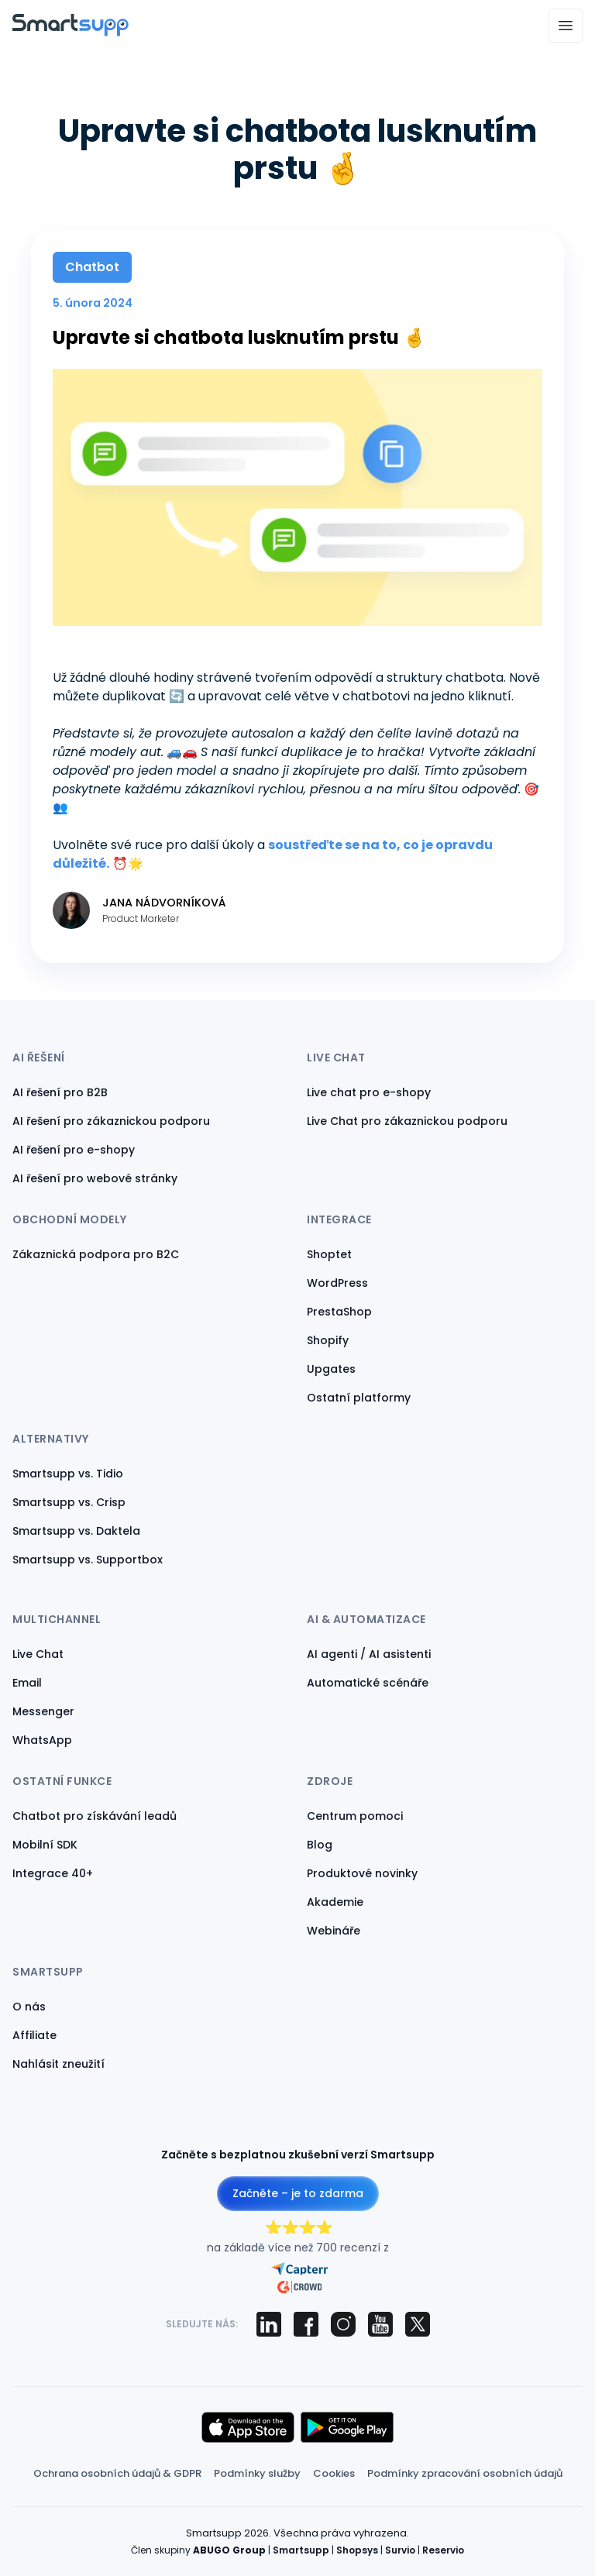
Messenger (43, 1711)
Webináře (333, 1930)
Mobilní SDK (44, 1844)
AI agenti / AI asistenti (369, 1654)
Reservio (443, 2550)
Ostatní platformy (359, 1397)
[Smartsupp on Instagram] (343, 2324)
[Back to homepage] (70, 32)
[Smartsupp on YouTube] (380, 2324)
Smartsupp (301, 2550)
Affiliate (34, 2035)
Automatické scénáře (367, 1682)
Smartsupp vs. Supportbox (87, 1559)
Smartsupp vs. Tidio (67, 1473)
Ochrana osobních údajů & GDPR (117, 2473)
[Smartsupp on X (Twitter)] (417, 2324)
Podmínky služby (257, 2473)
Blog (319, 1844)
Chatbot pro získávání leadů (94, 1816)
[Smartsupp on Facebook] (306, 2324)
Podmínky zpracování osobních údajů (464, 2473)
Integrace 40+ (52, 1873)
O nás (29, 2006)
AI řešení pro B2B (60, 1092)
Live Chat (38, 1654)
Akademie (335, 1902)
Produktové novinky (362, 1873)
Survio (400, 2550)
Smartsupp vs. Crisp (69, 1502)
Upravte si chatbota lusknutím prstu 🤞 (239, 337)
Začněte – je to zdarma (297, 2193)
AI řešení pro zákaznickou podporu (111, 1121)
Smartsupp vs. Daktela (76, 1531)
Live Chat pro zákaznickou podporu (407, 1121)
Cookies (334, 2473)
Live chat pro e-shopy (369, 1092)
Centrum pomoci (355, 1816)
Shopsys (357, 2550)
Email (27, 1682)
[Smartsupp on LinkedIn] (268, 2324)
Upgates (331, 1369)
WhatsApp (42, 1740)
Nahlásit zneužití (58, 2064)
